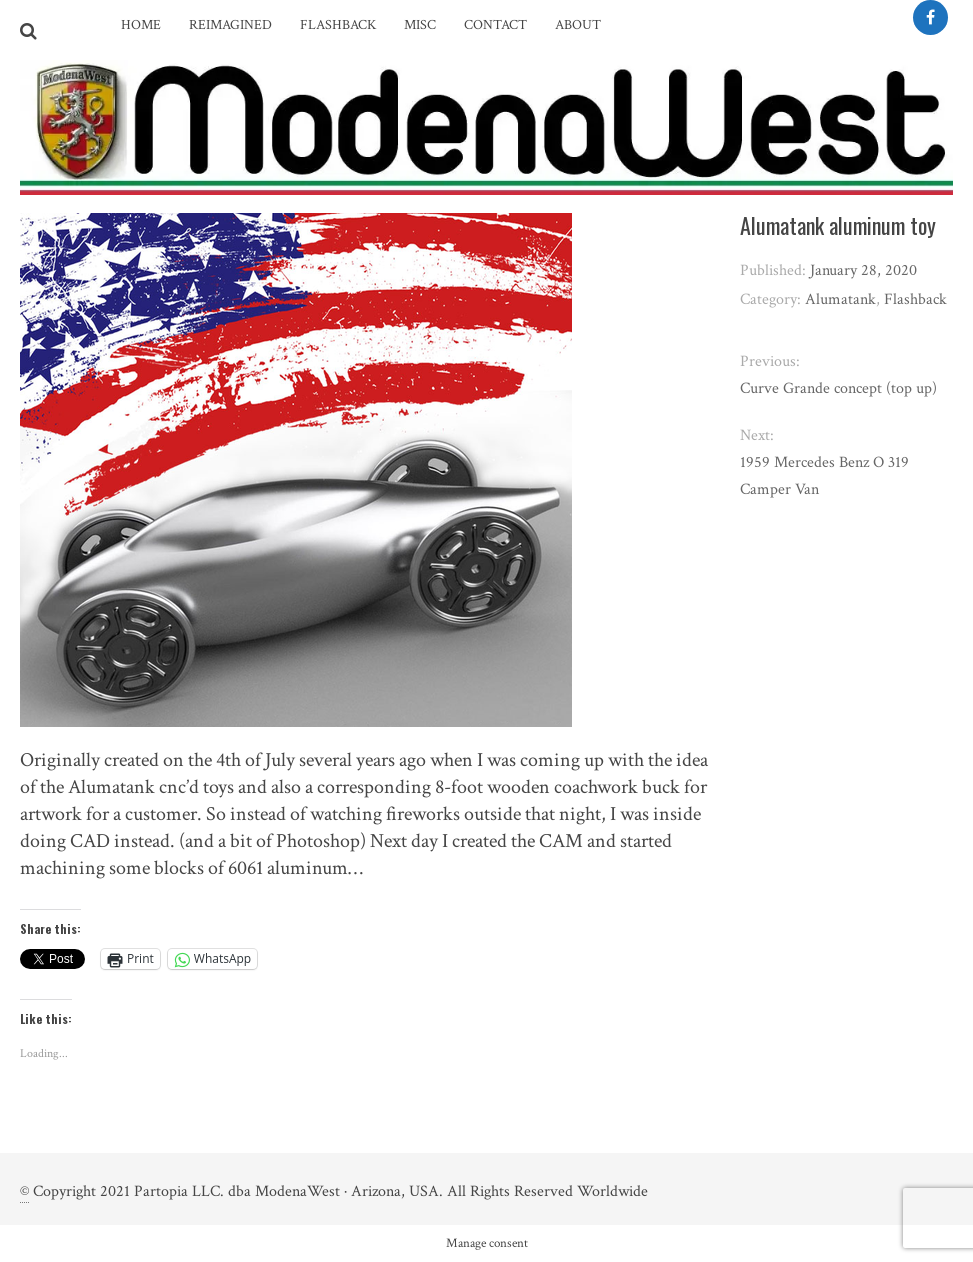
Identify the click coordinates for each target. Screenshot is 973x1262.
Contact (495, 25)
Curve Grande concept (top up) (838, 388)
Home (141, 25)
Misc (420, 25)
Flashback (338, 25)
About (578, 25)
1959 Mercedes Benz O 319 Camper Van (824, 476)
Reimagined (230, 25)
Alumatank (840, 299)
